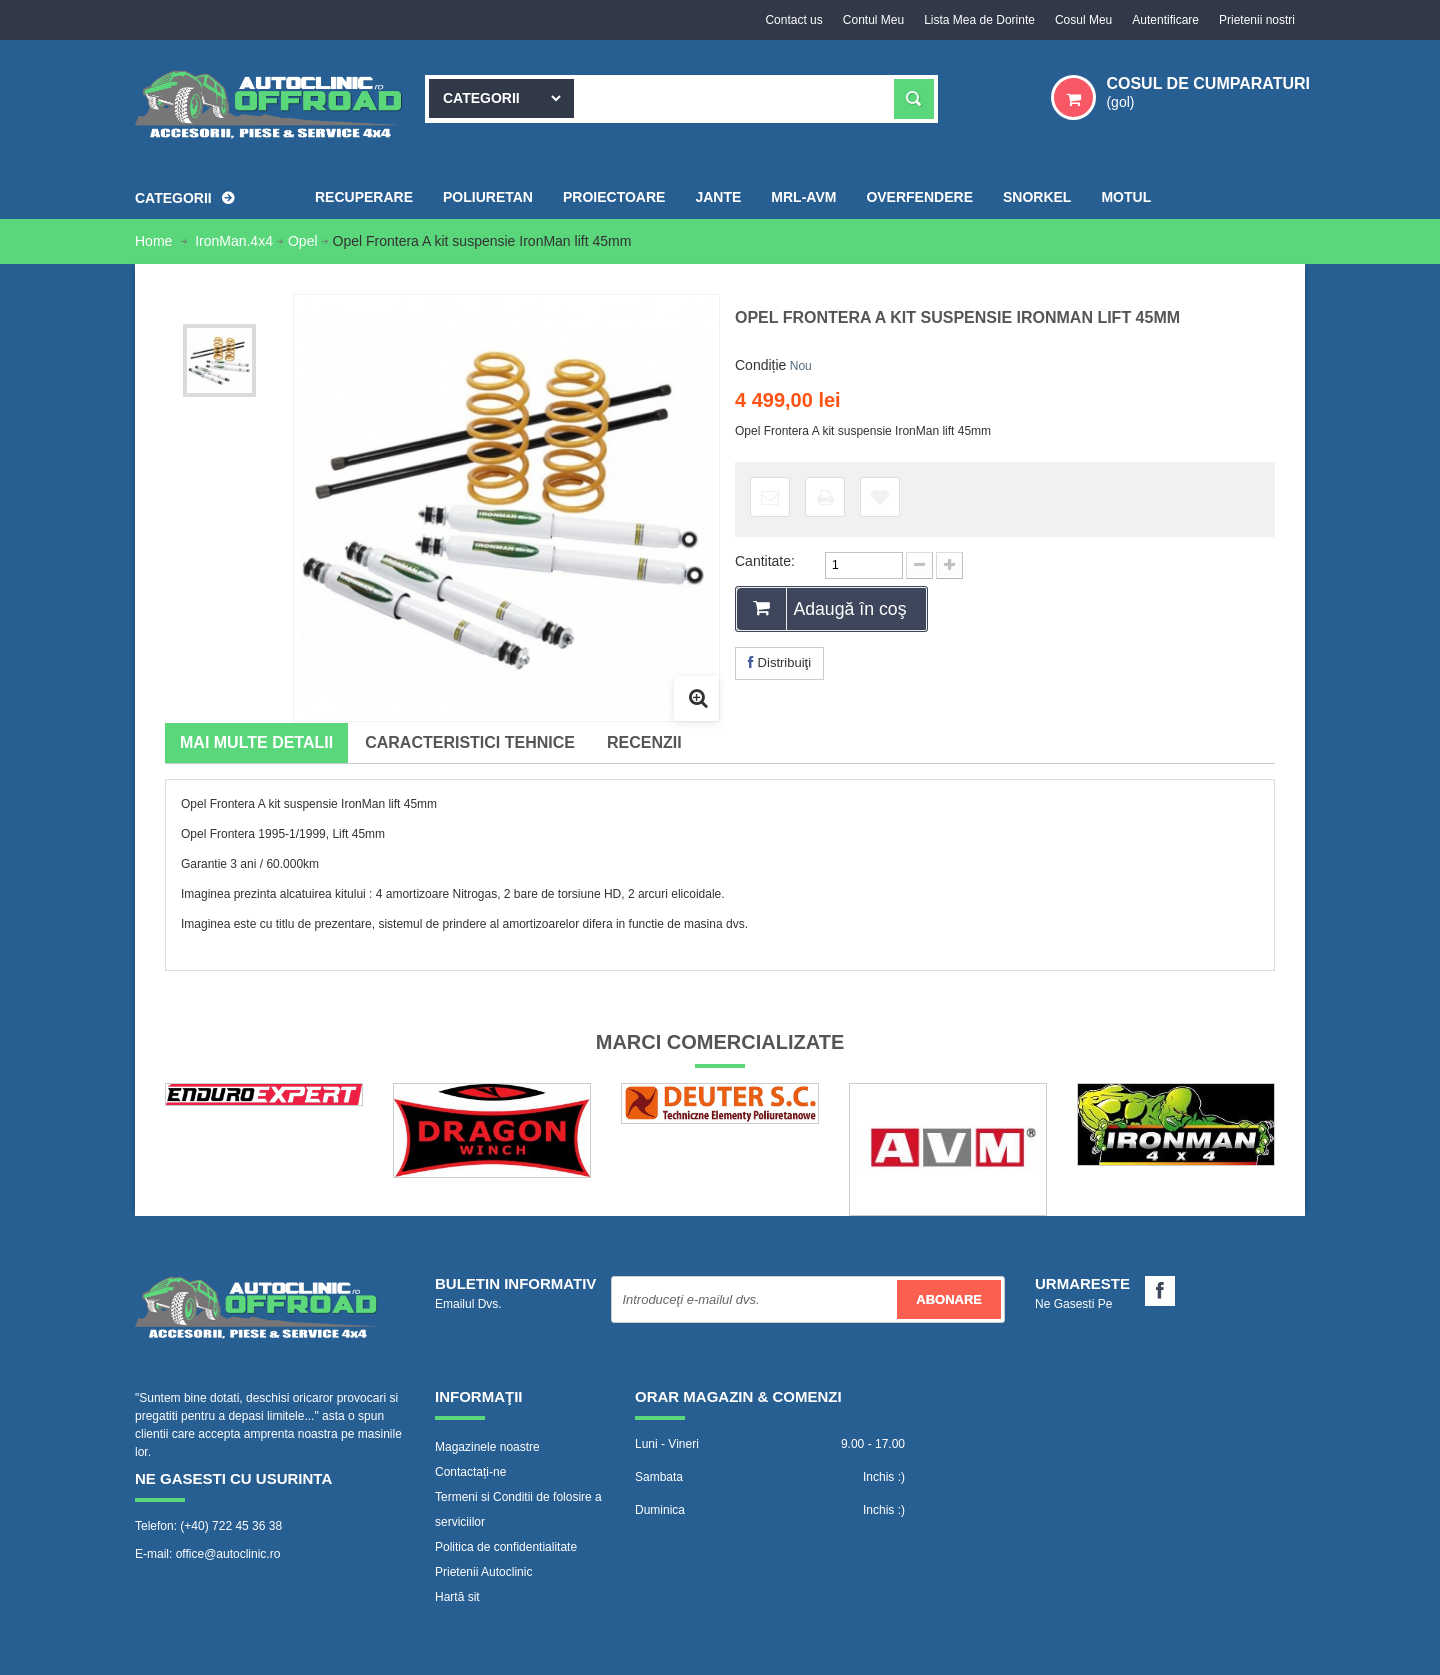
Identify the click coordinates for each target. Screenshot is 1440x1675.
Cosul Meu (1083, 20)
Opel (303, 241)
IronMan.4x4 (234, 241)
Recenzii (644, 742)
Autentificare (1165, 20)
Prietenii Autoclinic (483, 1572)
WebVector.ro (615, 1650)
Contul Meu (873, 20)
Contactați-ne (470, 1472)
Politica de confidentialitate (506, 1547)
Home (155, 241)
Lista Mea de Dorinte (979, 20)
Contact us (793, 20)
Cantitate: (765, 561)
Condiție (760, 365)
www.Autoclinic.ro (316, 1650)
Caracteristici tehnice (470, 742)
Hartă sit (457, 1597)
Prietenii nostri (1257, 20)
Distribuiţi (779, 662)
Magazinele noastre (487, 1447)
